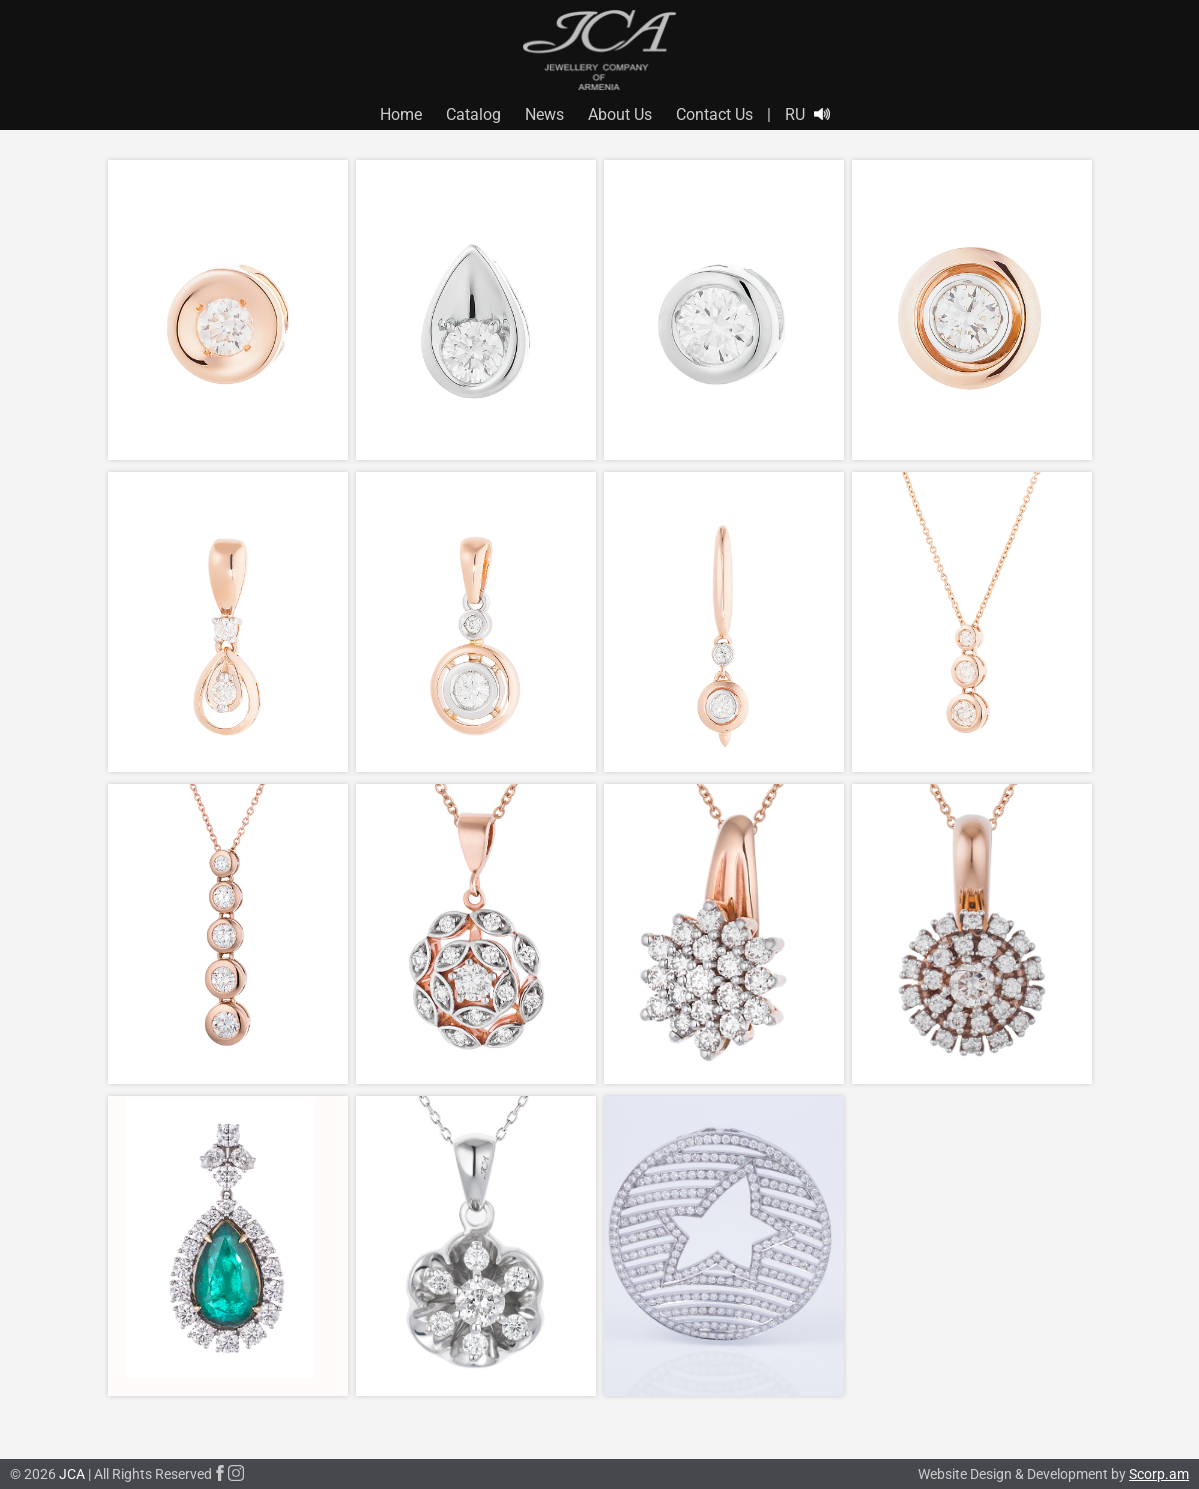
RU (795, 114)
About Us (620, 114)
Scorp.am (1159, 1474)
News (544, 114)
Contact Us (714, 114)
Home (401, 114)
